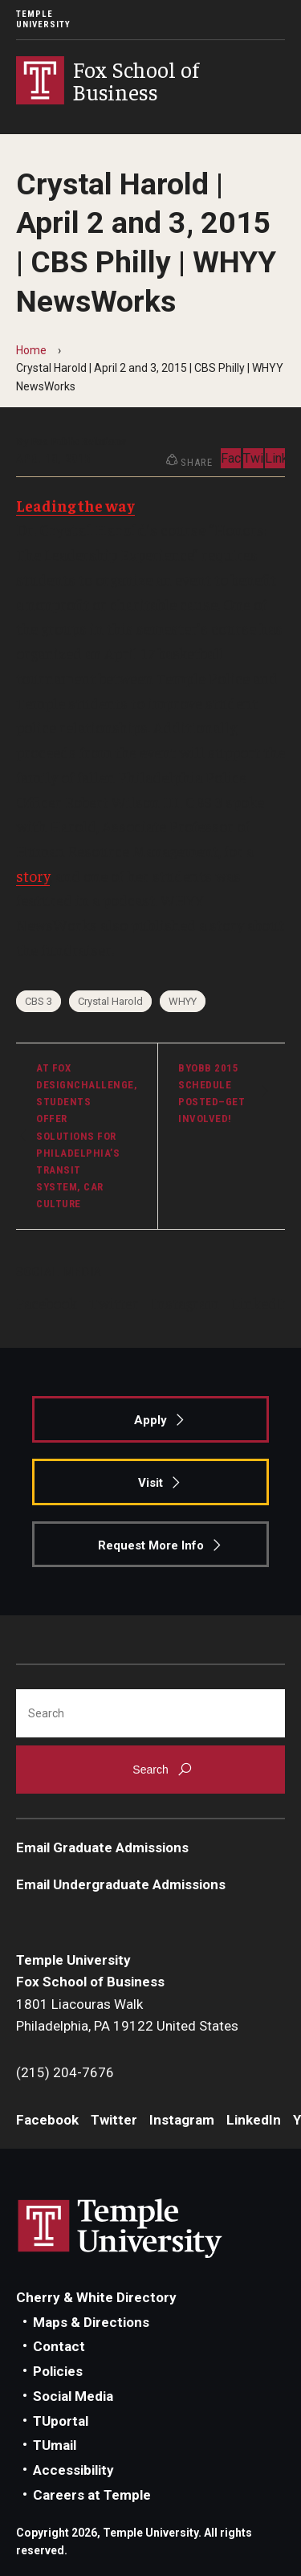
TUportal (60, 2421)
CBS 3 (38, 1001)
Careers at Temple (92, 2495)
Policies (58, 2371)
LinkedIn (261, 1302)
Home (31, 350)
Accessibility (73, 2470)
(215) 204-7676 (65, 2072)
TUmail (54, 2445)
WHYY (183, 1001)
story (33, 875)
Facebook (46, 1302)
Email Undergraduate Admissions (121, 1884)
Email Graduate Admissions (102, 1847)
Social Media (73, 2396)
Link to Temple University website (120, 2229)
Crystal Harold (110, 1001)
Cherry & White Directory (96, 2297)
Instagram (185, 1302)
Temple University (43, 19)
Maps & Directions (91, 2322)
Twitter (114, 1302)
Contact (59, 2346)
